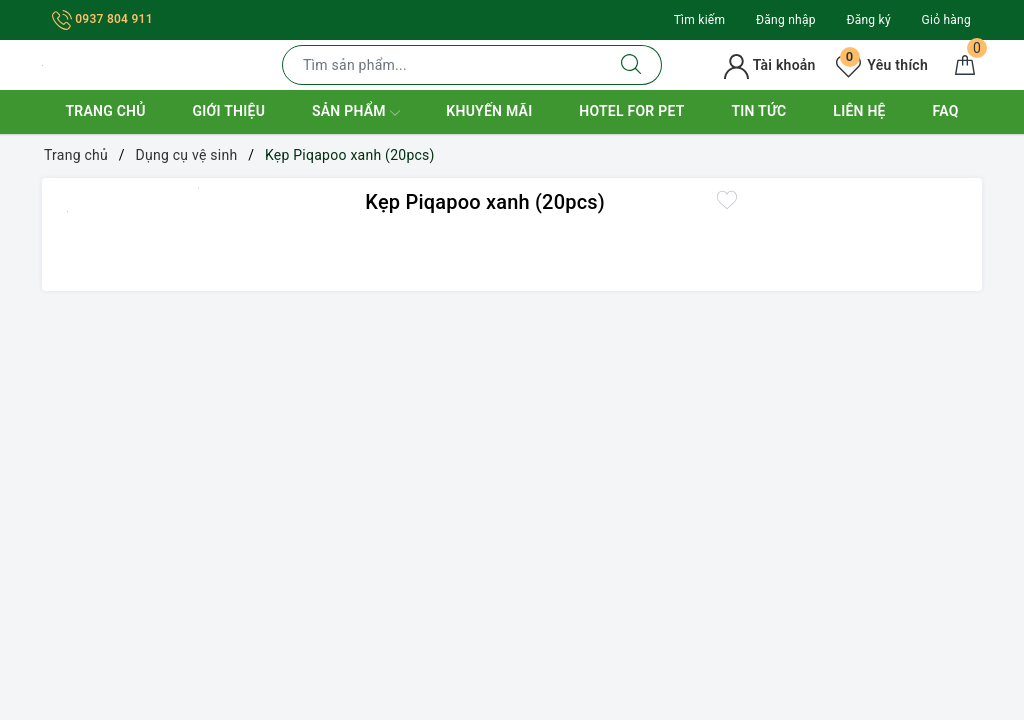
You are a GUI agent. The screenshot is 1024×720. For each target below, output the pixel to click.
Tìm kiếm (700, 20)
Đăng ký (868, 20)
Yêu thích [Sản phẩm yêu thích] (882, 65)
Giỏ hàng (946, 20)
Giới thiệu (228, 111)
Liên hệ (859, 111)
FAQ (946, 111)
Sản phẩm (356, 113)
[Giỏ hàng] (965, 65)
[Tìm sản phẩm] (442, 65)
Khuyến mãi (489, 111)
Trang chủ (105, 111)
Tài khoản (769, 65)
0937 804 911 (102, 19)
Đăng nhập (786, 20)
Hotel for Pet (631, 111)
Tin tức (758, 111)
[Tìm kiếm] (631, 65)
